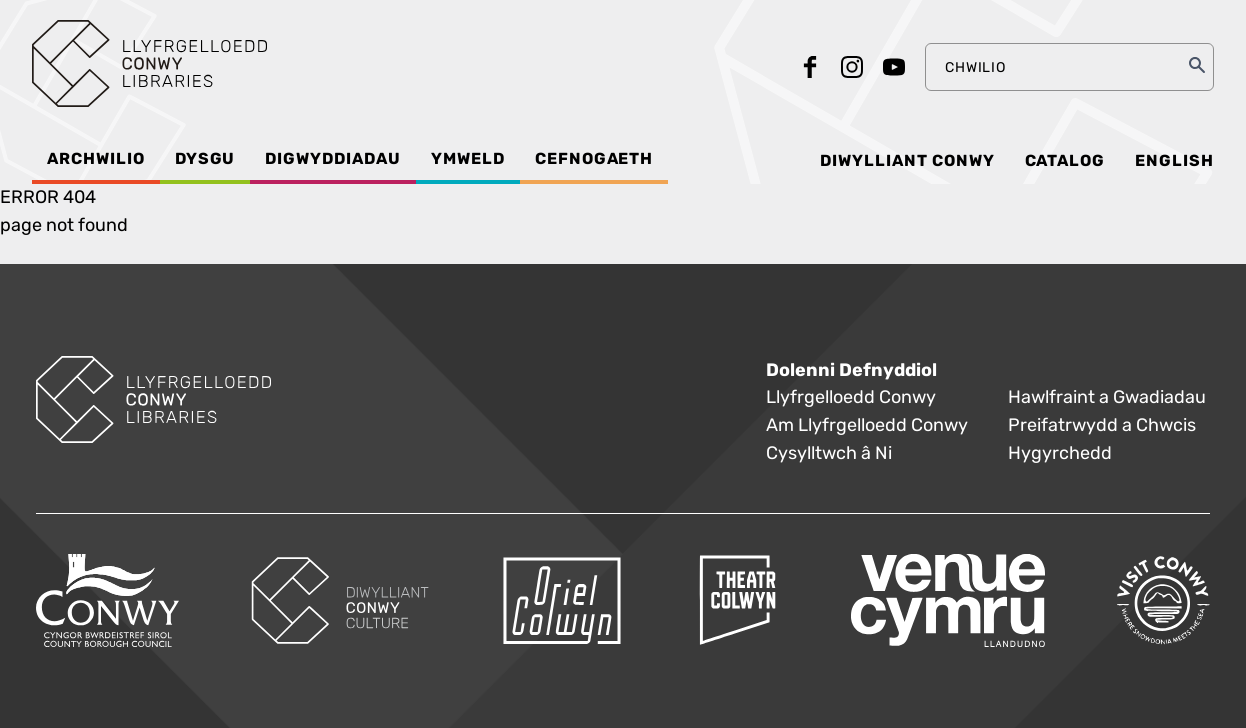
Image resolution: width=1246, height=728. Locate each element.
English (1174, 161)
